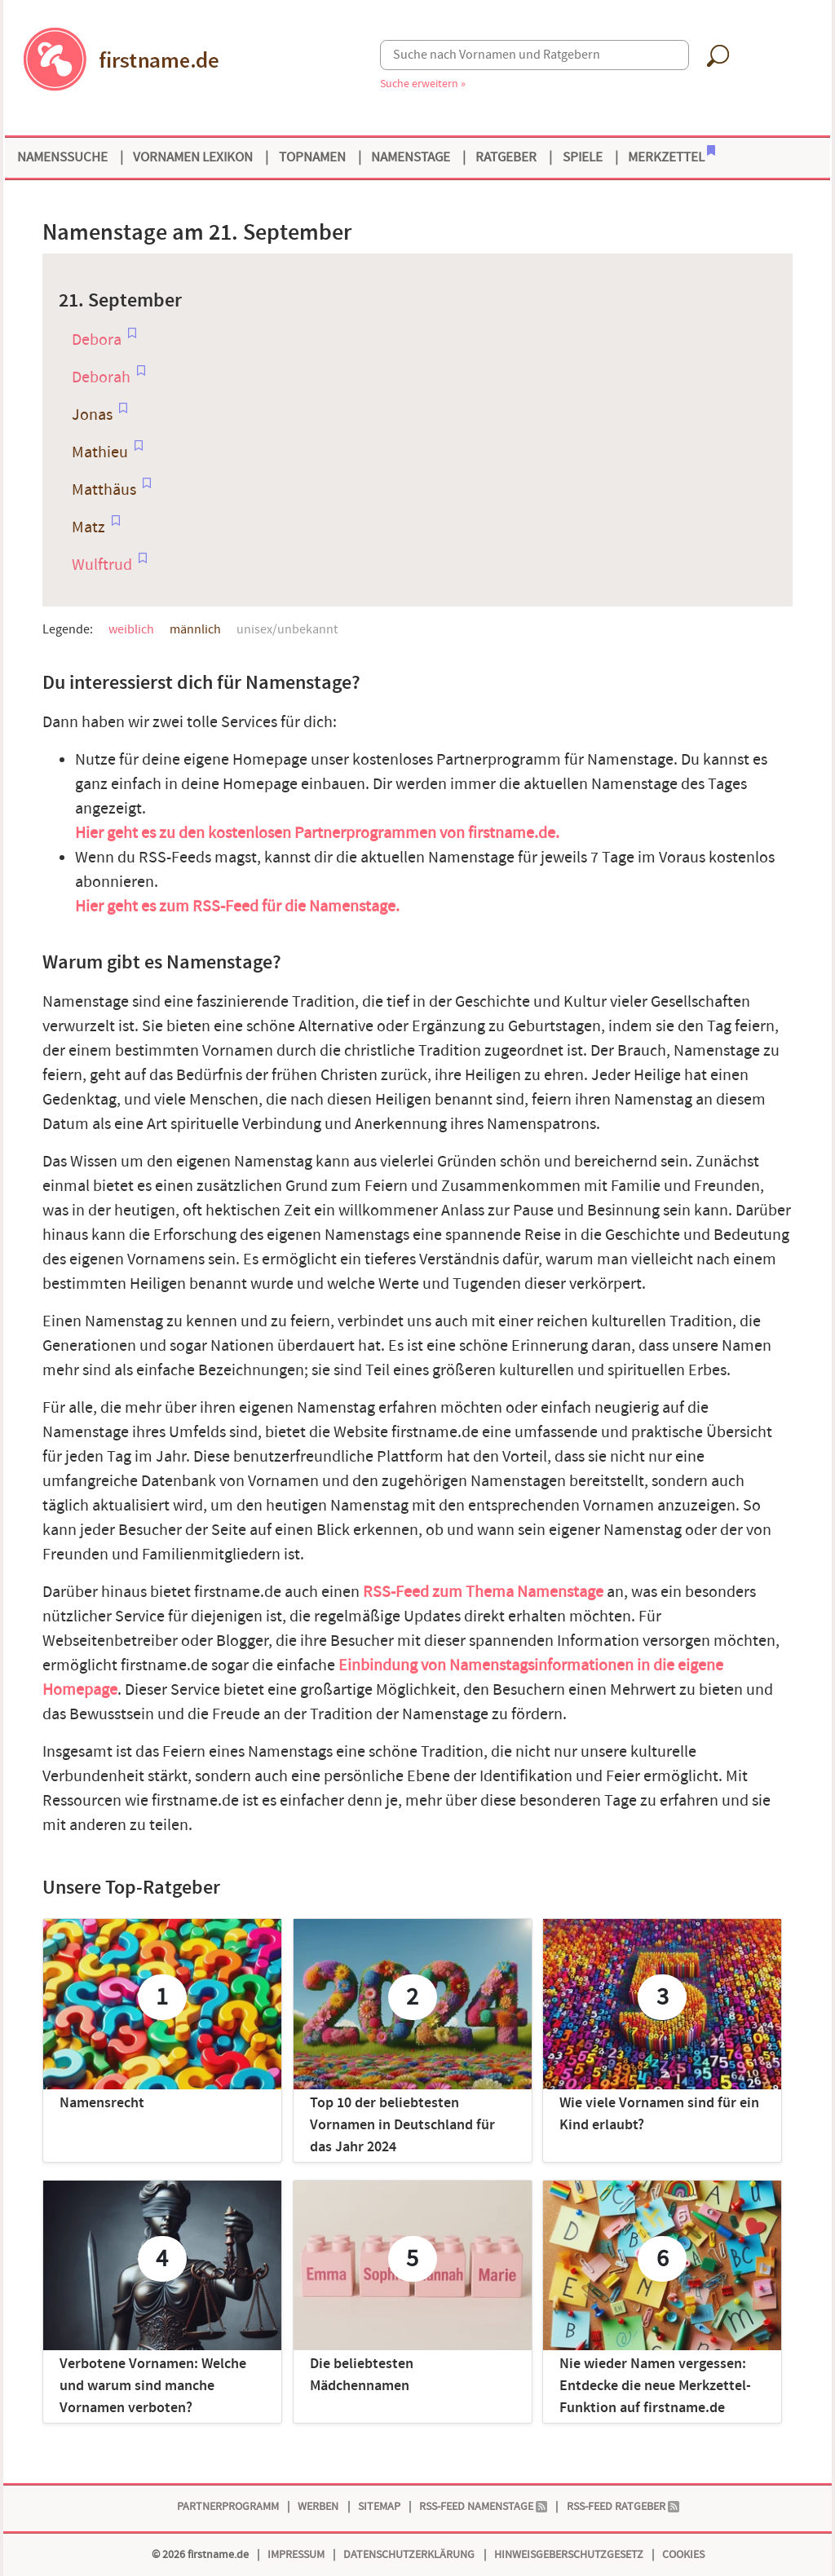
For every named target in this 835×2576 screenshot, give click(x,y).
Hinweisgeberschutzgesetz (568, 2554)
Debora (96, 340)
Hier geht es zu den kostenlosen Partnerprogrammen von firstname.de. (317, 833)
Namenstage (410, 157)
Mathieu (100, 452)
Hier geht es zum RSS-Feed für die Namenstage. (237, 906)
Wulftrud (102, 565)
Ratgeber (506, 157)
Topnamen (312, 157)
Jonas (92, 415)
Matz (88, 527)
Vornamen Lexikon (193, 157)
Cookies (683, 2554)
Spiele (583, 157)
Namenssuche (62, 157)
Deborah (101, 377)
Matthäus (104, 490)
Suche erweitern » (423, 83)
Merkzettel (671, 155)
